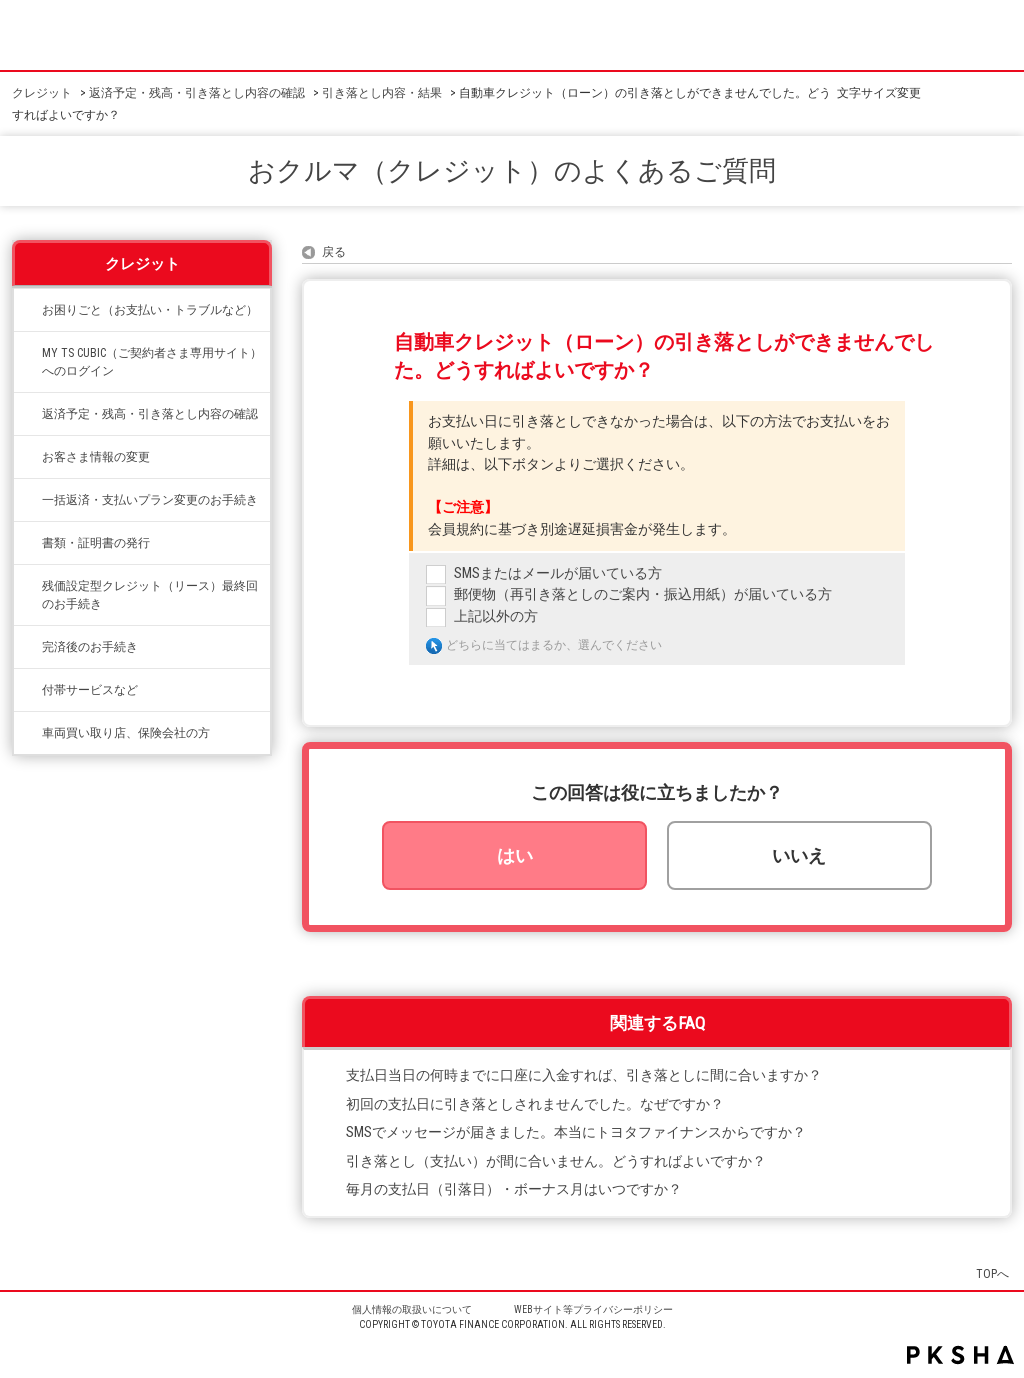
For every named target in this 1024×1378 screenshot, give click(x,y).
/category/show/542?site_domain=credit (28, 733)
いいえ (799, 855)
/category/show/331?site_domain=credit (28, 457)
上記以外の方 (496, 616)
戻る (334, 252)
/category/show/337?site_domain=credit (28, 647)
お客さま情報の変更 (96, 457)
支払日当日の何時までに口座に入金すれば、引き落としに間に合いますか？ (584, 1075)
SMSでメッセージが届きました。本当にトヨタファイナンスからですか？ (576, 1132)
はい (515, 855)
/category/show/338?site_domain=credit (28, 414)
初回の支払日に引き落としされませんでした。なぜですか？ (535, 1104)
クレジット (42, 93)
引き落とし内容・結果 (382, 93)
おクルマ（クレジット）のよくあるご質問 (512, 171)
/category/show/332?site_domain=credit (28, 543)
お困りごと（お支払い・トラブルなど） (150, 310)
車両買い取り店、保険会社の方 (126, 733)
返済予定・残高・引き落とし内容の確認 (197, 93)
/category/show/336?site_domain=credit (28, 586)
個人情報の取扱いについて (412, 1309)
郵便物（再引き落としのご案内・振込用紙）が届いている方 (643, 594)
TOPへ (992, 1273)
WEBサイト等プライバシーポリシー (593, 1309)
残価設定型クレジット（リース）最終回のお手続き (150, 595)
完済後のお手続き (90, 647)
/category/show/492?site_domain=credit (28, 353)
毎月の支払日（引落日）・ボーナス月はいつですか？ (514, 1189)
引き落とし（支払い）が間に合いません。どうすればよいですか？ (556, 1161)
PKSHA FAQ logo (960, 1355)
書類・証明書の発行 (96, 543)
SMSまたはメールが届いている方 (558, 573)
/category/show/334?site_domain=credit (28, 310)
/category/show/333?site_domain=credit (28, 690)
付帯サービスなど (90, 690)
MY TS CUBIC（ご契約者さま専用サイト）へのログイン (152, 362)
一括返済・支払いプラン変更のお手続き (150, 500)
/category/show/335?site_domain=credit (28, 500)
